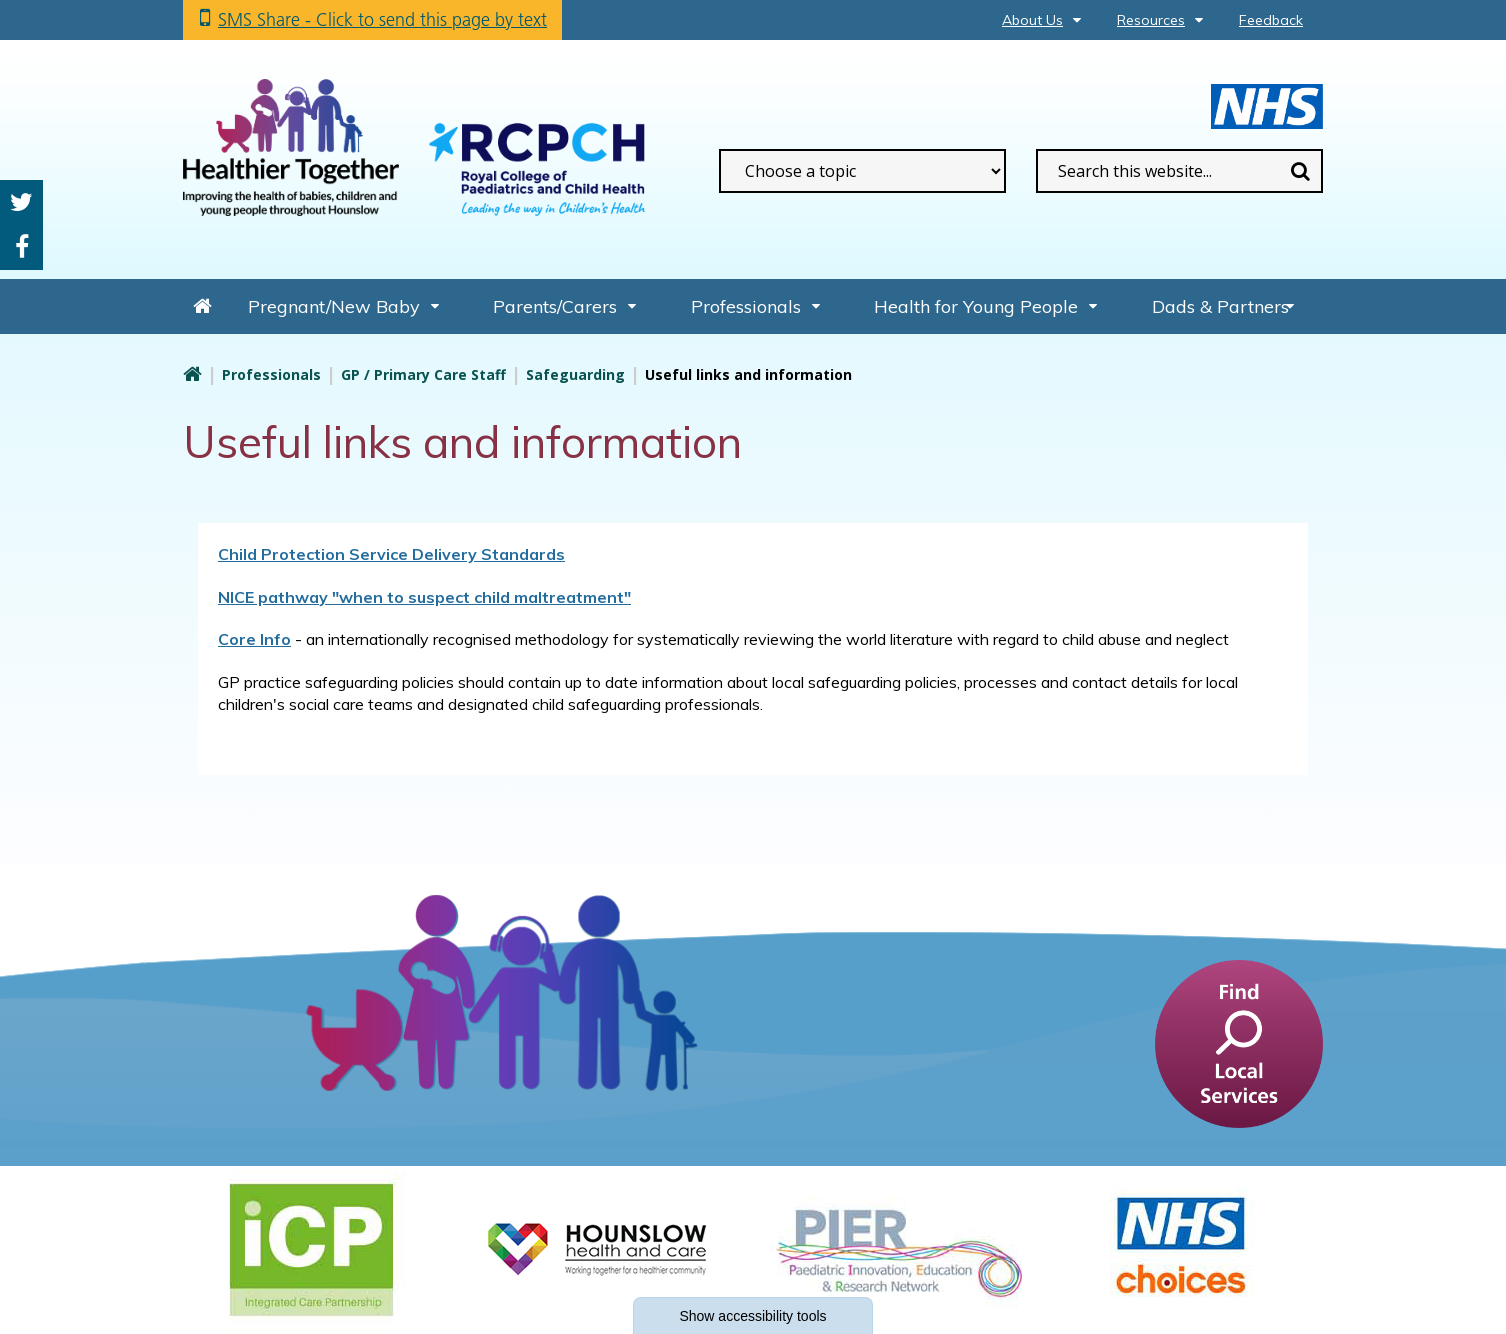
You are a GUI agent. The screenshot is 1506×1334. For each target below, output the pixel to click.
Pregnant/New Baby (334, 306)
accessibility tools (752, 1316)
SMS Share (382, 19)
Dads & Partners (1220, 306)
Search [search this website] (1300, 171)
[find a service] (1239, 1043)
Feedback (1271, 20)
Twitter (21, 202)
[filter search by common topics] (862, 171)
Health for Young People (976, 306)
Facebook (22, 247)
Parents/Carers (555, 306)
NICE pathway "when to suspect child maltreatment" (424, 597)
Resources (1151, 20)
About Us (1032, 20)
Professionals (746, 306)
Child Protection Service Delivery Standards (391, 554)
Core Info (254, 639)
